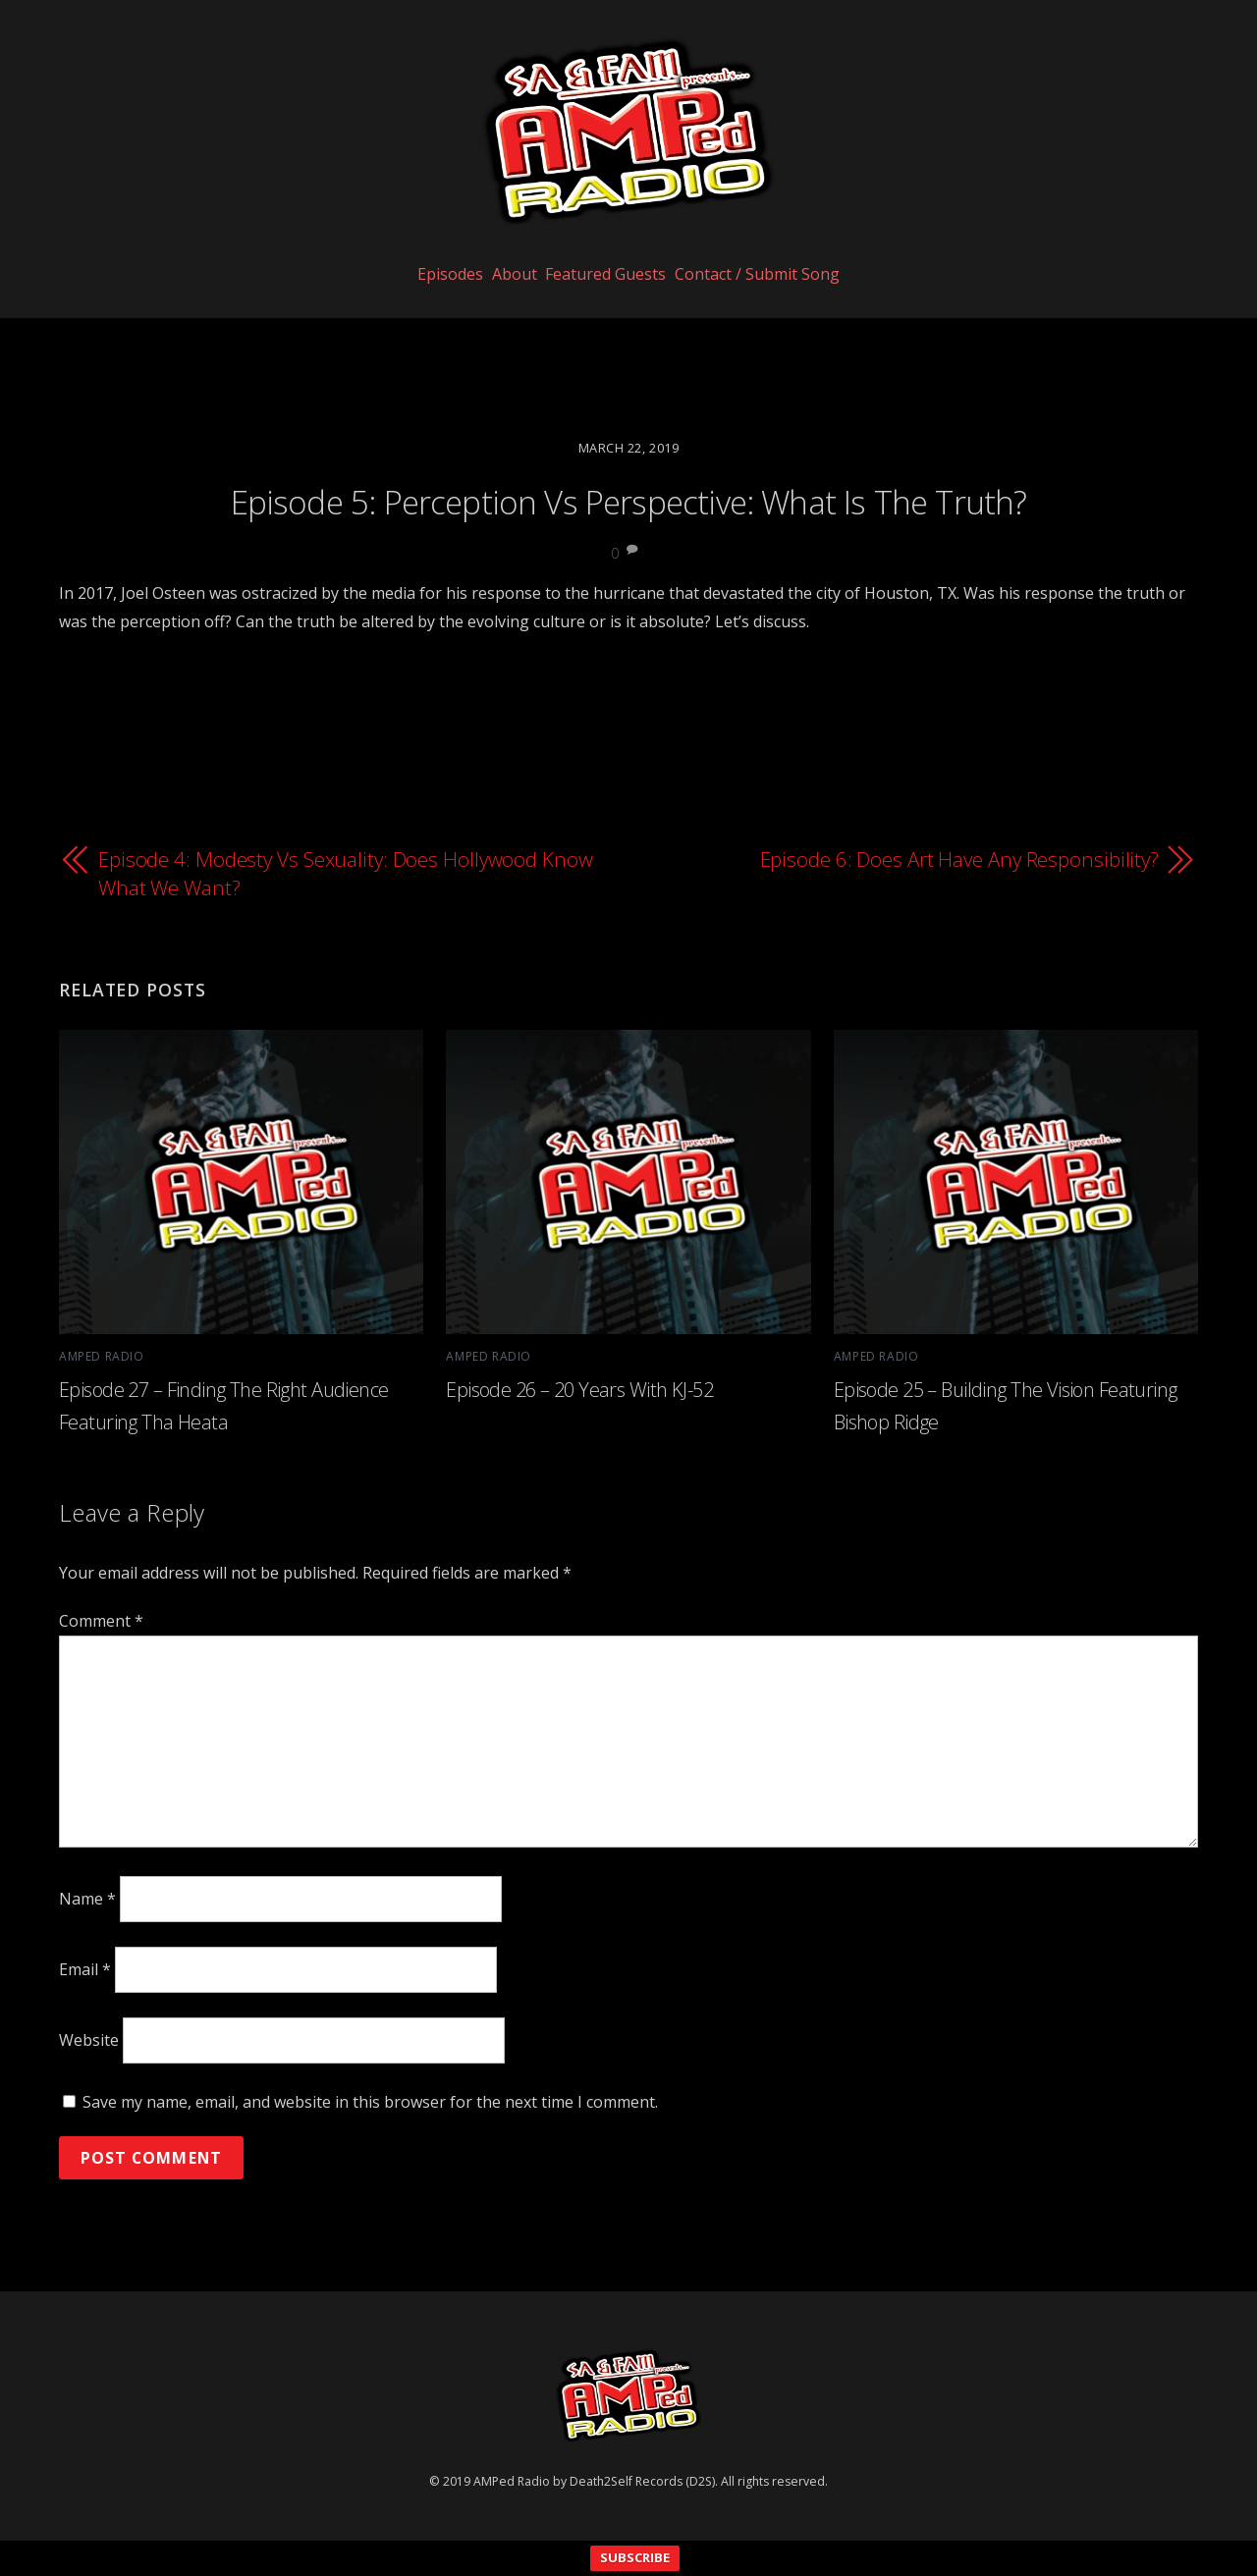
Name (87, 1897)
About (506, 311)
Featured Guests (613, 311)
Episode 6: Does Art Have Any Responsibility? (958, 858)
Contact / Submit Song (778, 311)
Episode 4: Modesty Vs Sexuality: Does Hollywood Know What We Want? (319, 872)
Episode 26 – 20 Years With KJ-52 (579, 1387)
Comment (101, 1620)
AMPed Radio (100, 1355)
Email (85, 1968)
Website (89, 2039)
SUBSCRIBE (635, 2558)
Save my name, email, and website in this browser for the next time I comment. (370, 2101)
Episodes (429, 311)
